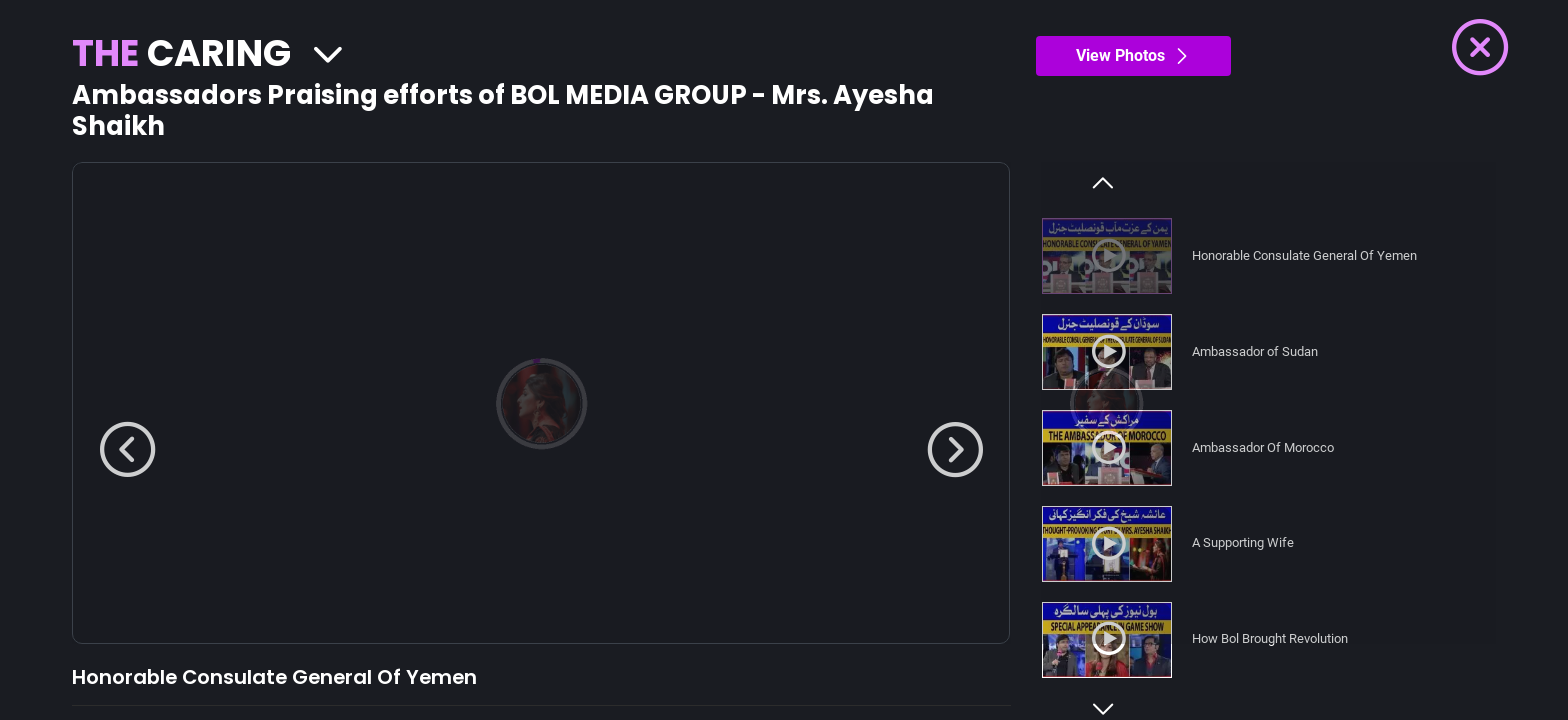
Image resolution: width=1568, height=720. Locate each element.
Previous (1103, 183)
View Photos (1133, 55)
